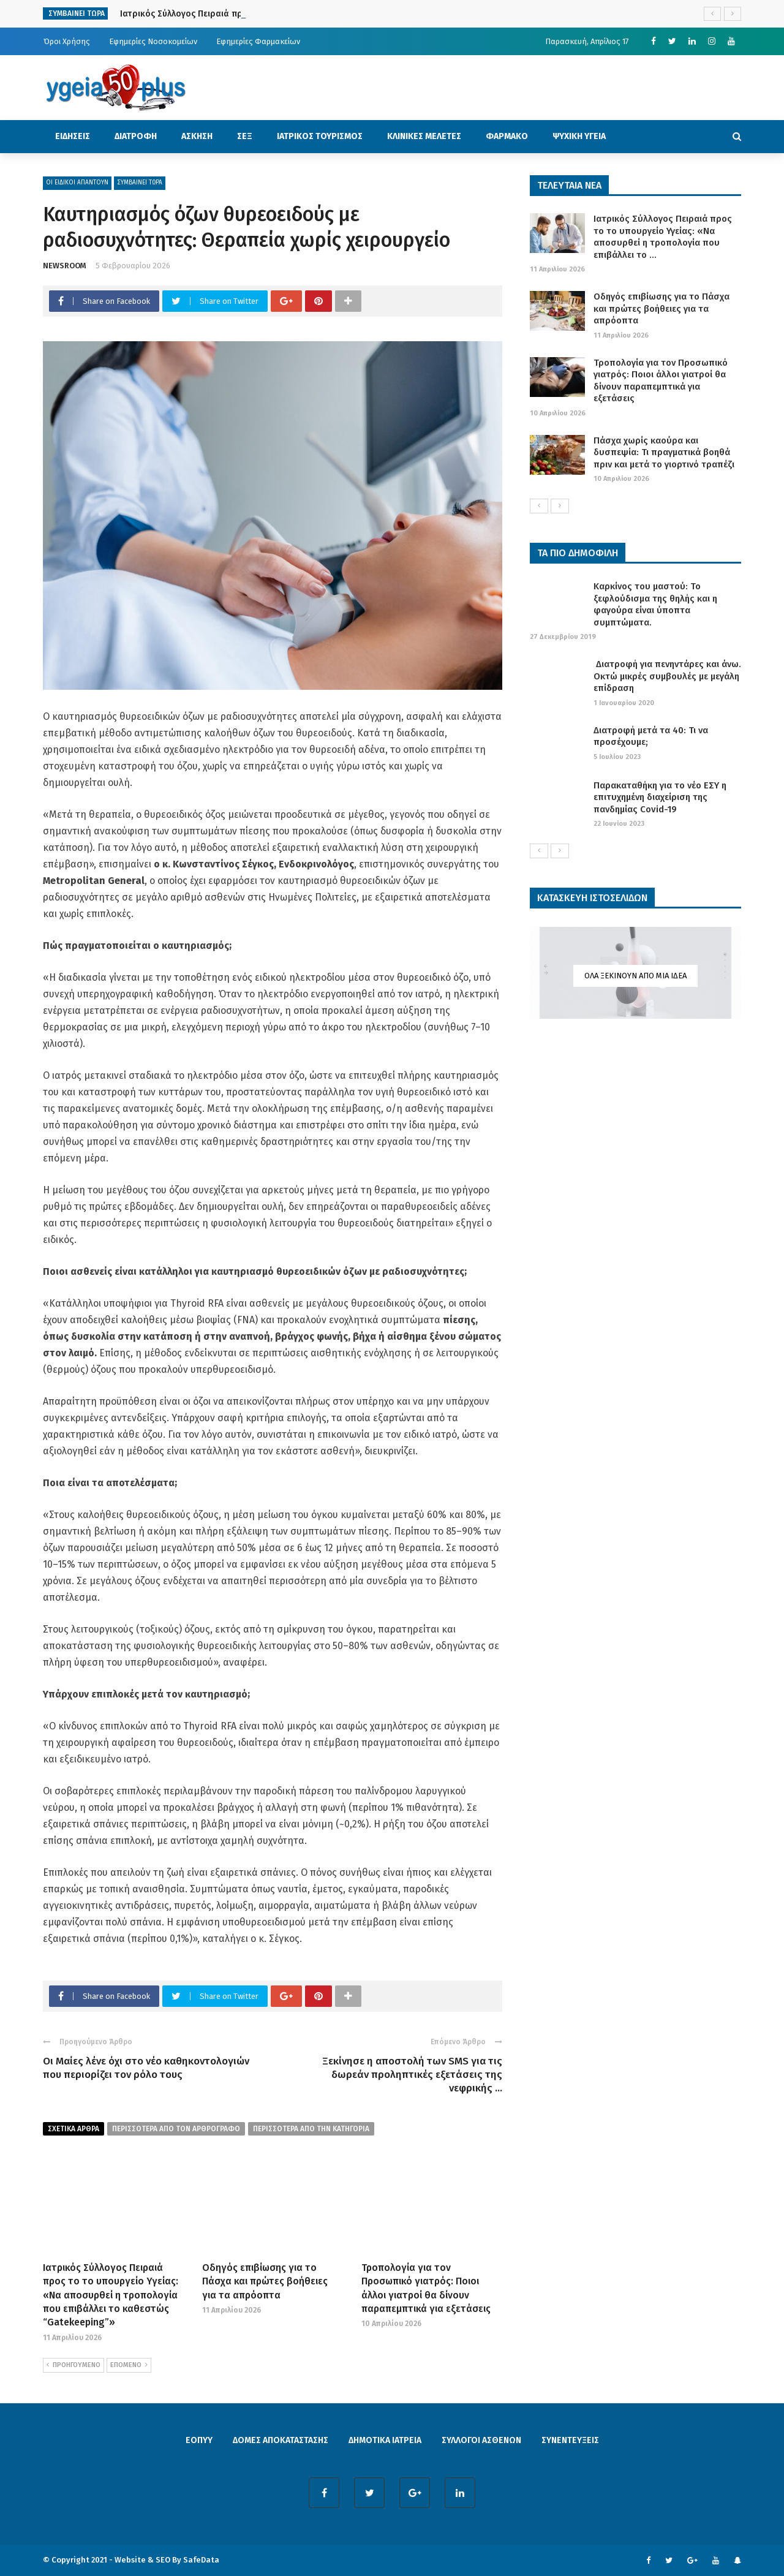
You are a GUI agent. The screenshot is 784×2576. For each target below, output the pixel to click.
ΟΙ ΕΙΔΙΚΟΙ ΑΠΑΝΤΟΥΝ (77, 182)
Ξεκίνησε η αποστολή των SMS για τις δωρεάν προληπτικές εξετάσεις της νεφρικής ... (412, 2074)
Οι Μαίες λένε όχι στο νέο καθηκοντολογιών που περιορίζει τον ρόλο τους (146, 2068)
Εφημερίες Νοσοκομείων (153, 41)
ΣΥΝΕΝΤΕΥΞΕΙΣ (570, 2440)
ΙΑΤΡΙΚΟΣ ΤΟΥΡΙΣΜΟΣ (320, 136)
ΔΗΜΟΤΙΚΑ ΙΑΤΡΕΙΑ (385, 2440)
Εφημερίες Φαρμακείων (258, 41)
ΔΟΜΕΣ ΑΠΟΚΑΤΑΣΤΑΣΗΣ (280, 2440)
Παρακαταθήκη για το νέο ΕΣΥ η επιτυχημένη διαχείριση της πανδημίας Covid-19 (660, 797)
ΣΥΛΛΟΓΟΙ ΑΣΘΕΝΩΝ (481, 2440)
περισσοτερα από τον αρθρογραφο (176, 2129)
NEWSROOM (64, 265)
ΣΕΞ (244, 136)
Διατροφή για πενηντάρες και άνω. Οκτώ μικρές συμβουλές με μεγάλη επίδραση (667, 676)
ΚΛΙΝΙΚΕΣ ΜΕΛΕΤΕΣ (424, 136)
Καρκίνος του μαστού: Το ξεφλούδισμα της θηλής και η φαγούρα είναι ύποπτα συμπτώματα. (655, 604)
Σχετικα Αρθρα (73, 2129)
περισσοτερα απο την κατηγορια (311, 2129)
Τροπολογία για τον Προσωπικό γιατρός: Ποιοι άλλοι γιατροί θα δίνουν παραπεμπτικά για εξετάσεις (661, 380)
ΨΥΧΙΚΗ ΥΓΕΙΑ (579, 136)
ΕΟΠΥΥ (199, 2440)
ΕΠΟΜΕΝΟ (129, 2365)
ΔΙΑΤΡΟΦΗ (136, 136)
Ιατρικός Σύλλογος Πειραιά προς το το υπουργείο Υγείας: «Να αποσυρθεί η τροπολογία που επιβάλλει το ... (663, 236)
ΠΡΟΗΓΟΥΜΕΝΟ (73, 2365)
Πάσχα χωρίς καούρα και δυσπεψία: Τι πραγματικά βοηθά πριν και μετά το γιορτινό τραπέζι (664, 452)
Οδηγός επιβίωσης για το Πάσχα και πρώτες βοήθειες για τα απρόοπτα (265, 2281)
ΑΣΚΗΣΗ (197, 136)
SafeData (201, 2559)
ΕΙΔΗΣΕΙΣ (72, 136)
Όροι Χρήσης (66, 41)
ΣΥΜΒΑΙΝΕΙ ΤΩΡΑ (139, 182)
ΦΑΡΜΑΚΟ (507, 136)
